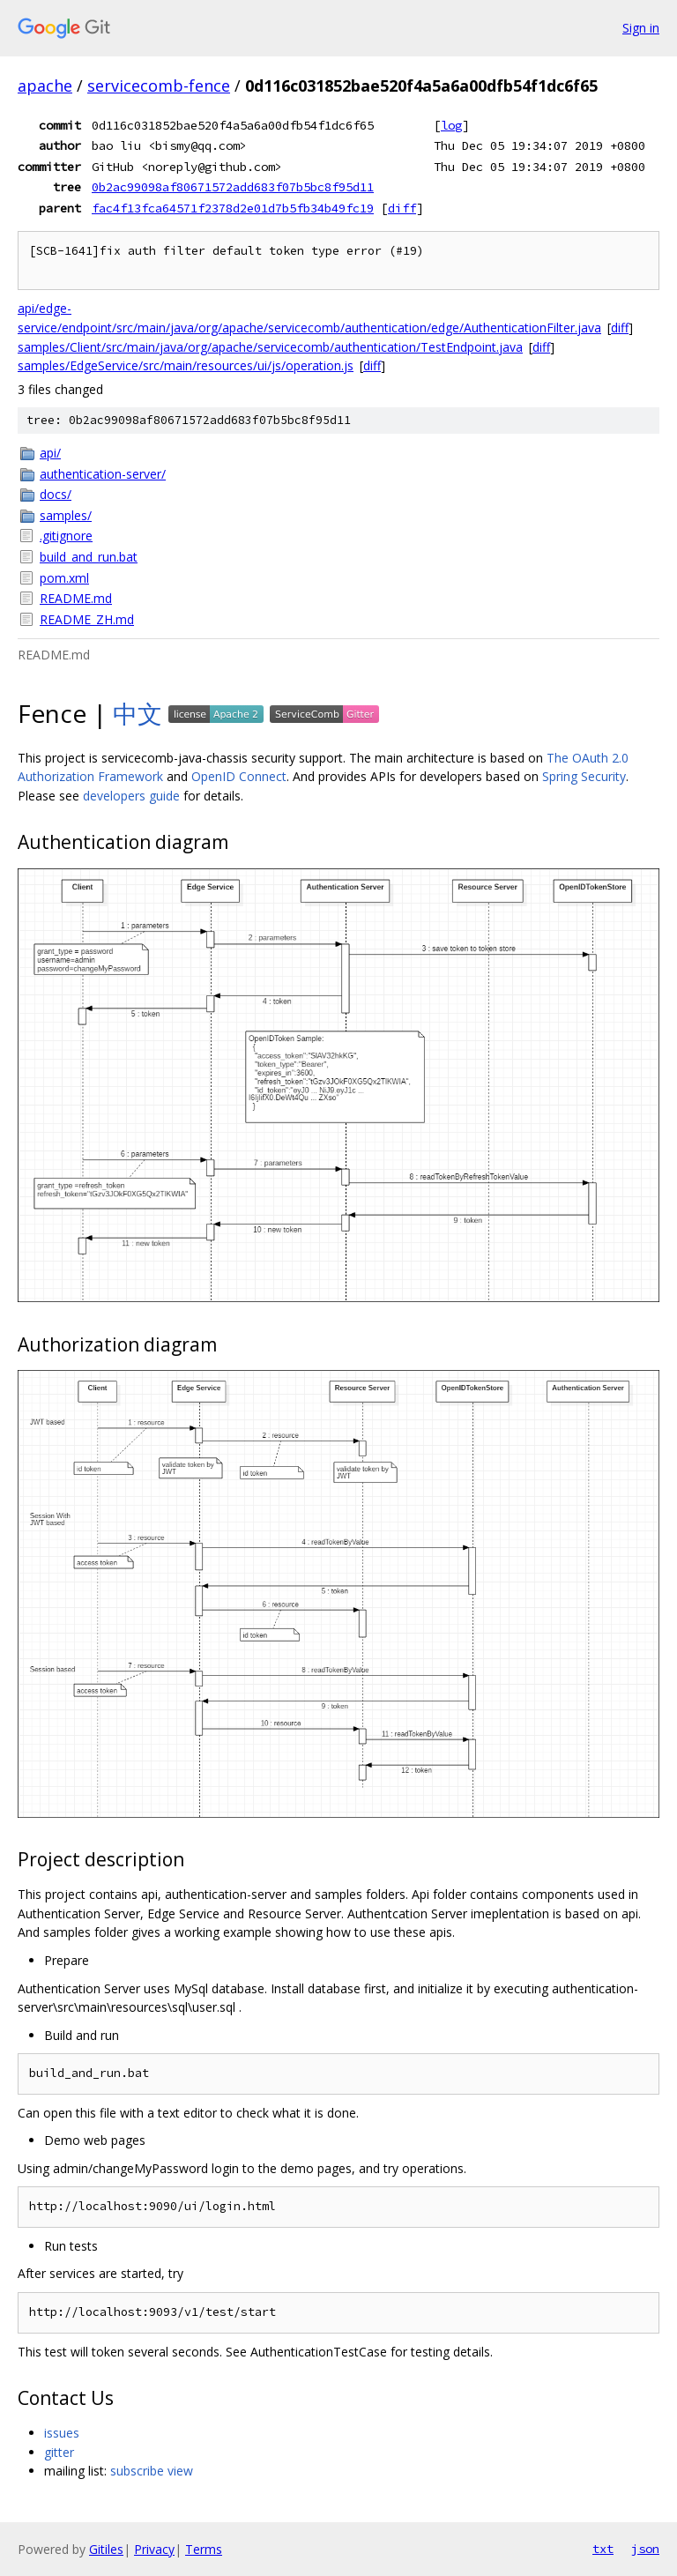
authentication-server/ (103, 473)
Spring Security (584, 776)
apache (45, 85)
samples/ (66, 515)
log (451, 125)
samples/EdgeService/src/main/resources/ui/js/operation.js (185, 365)
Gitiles (106, 2549)
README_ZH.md (87, 619)
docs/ (55, 494)
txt (603, 2549)
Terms (203, 2549)
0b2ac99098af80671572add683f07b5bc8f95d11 (233, 187)
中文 (137, 713)
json (645, 2549)
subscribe (137, 2470)
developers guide (131, 795)
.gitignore (66, 535)
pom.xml (64, 578)
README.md (76, 598)
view (180, 2470)
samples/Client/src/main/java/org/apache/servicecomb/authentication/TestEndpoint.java (270, 347)
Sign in (640, 27)
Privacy (154, 2549)
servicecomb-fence (158, 85)
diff (402, 208)
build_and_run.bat (89, 556)
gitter (59, 2452)
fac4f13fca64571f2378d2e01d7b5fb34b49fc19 (233, 208)
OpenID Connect (238, 776)
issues (61, 2432)
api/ (50, 452)
